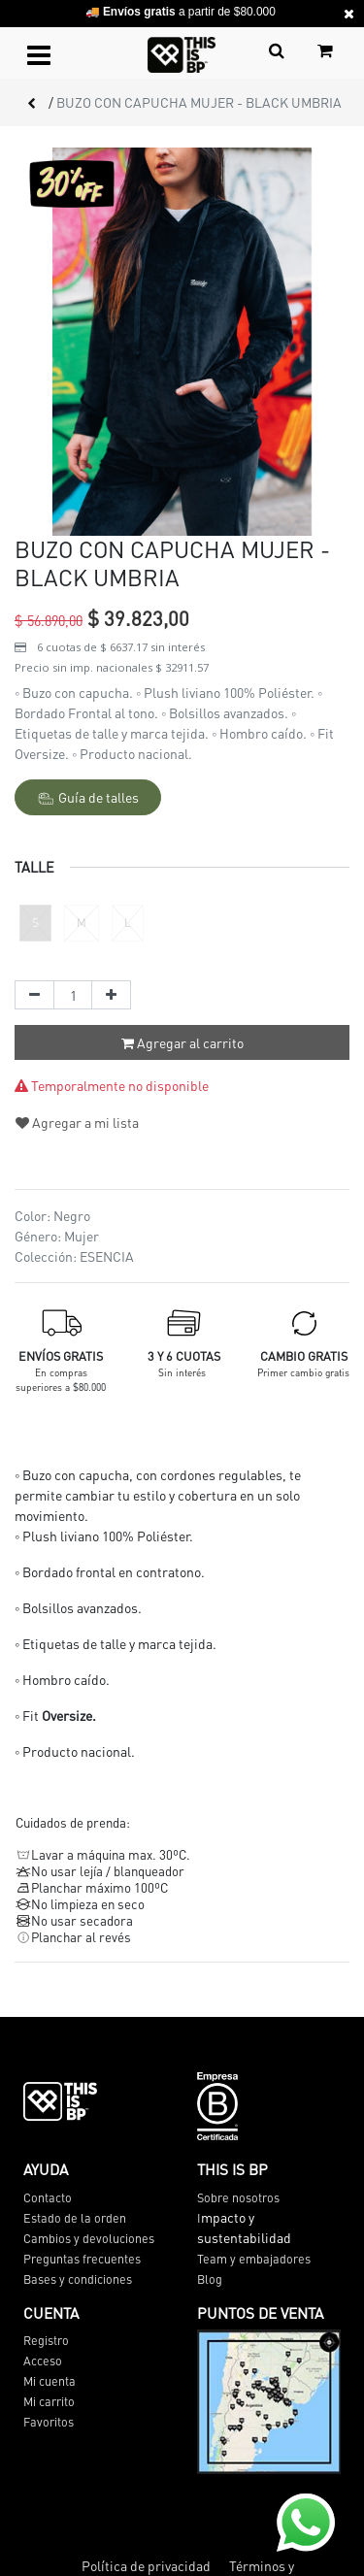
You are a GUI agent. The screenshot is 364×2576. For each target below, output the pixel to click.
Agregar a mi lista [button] (77, 1122)
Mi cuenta (49, 2381)
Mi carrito (49, 2401)
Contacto (47, 2197)
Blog (209, 2279)
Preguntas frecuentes (82, 2258)
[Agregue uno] (111, 994)
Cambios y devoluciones (88, 2238)
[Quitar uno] (34, 994)
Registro (46, 2340)
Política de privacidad (146, 2565)
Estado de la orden (74, 2218)
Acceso (42, 2360)
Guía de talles (88, 797)
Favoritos (48, 2421)
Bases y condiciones (77, 2279)
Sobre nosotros (238, 2197)
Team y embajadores (254, 2258)
